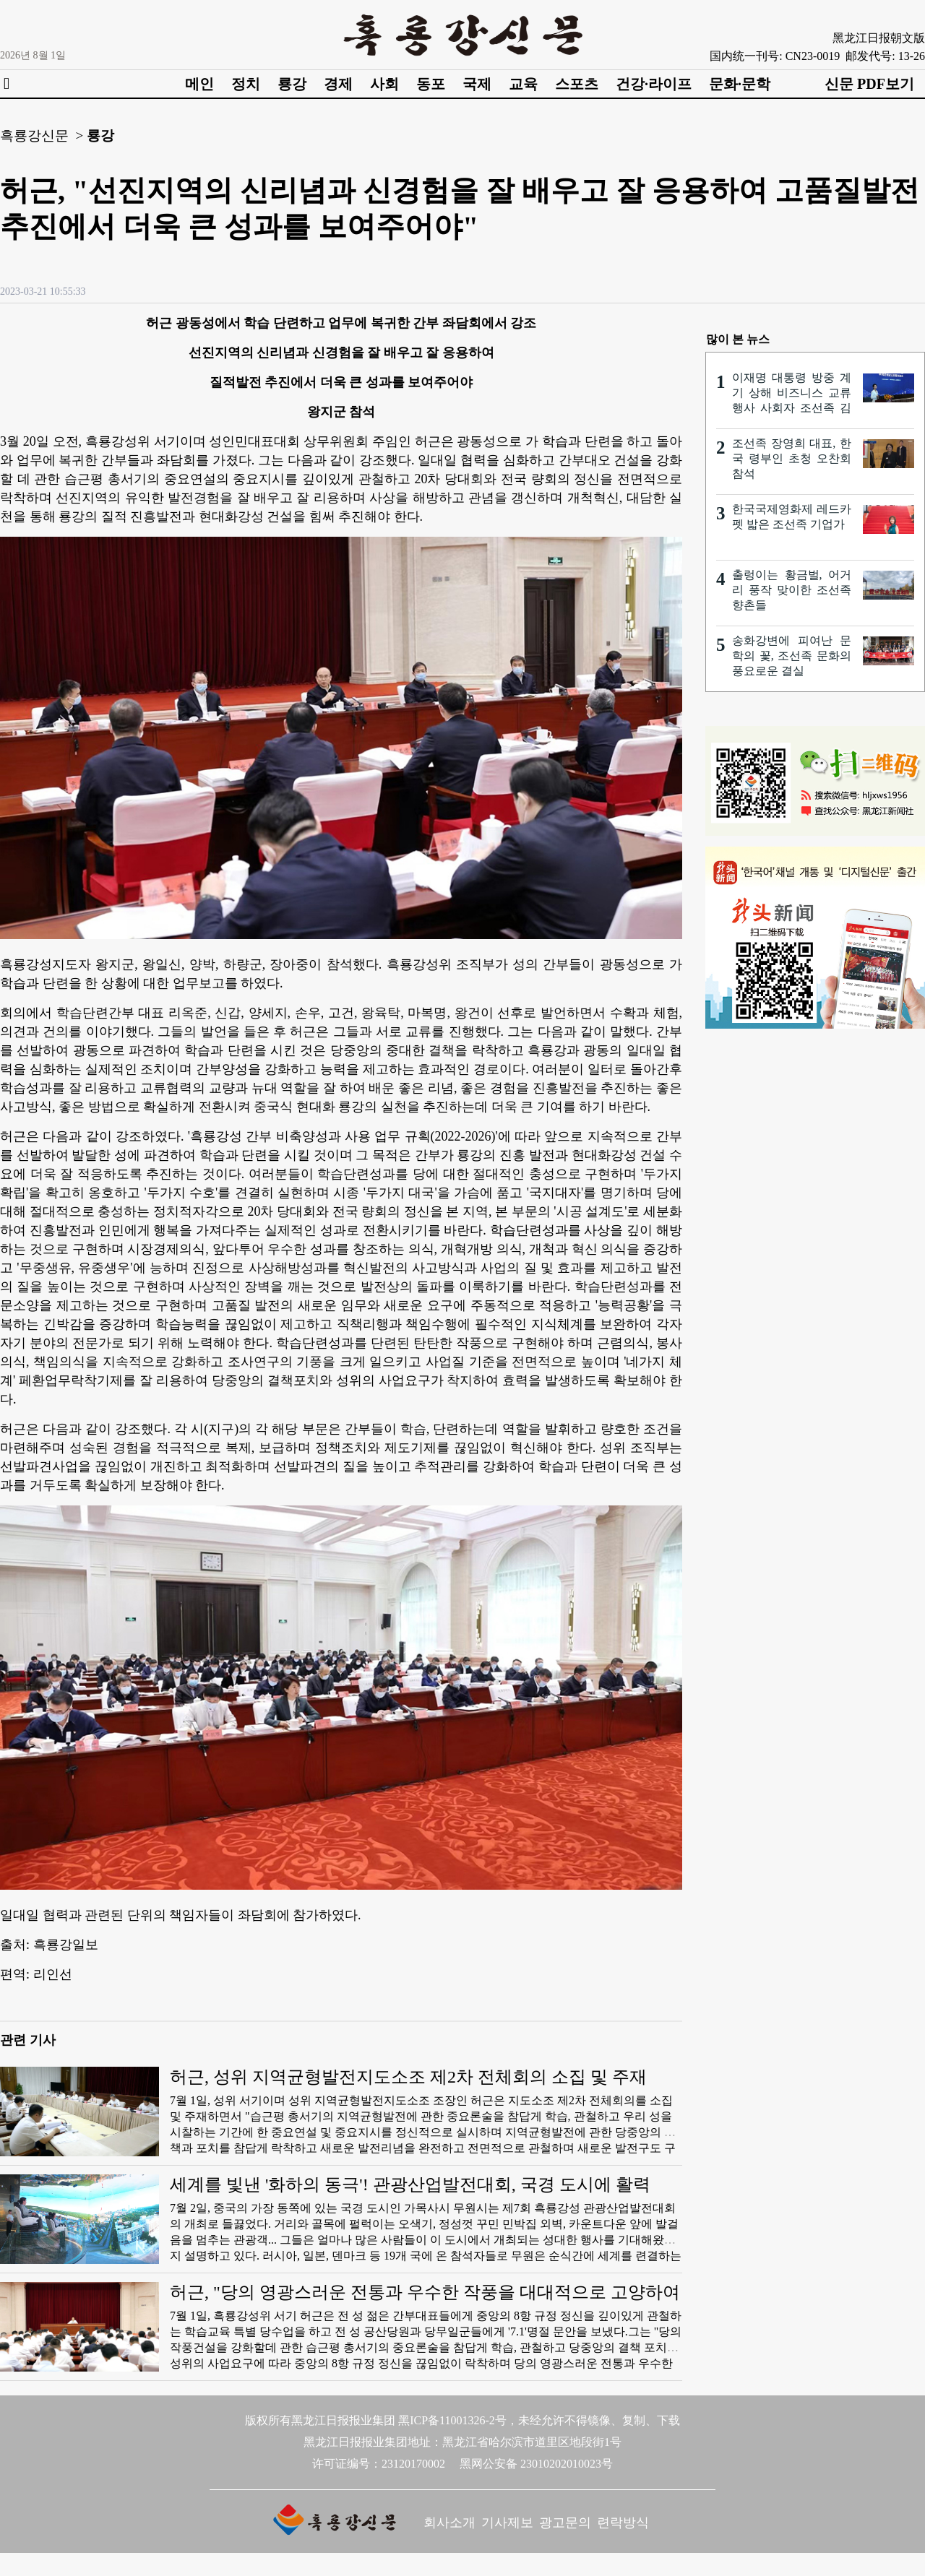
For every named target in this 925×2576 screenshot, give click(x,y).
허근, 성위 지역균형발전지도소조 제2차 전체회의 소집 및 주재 (408, 2076)
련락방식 (623, 2522)
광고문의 (565, 2522)
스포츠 (576, 84)
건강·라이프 (654, 84)
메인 (199, 84)
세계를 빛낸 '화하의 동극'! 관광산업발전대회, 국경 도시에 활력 (410, 2184)
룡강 (292, 84)
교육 (523, 84)
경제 (338, 84)
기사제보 (507, 2522)
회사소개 (449, 2522)
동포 (430, 84)
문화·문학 (739, 84)
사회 (384, 84)
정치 (245, 84)
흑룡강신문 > (41, 135)
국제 (476, 84)
